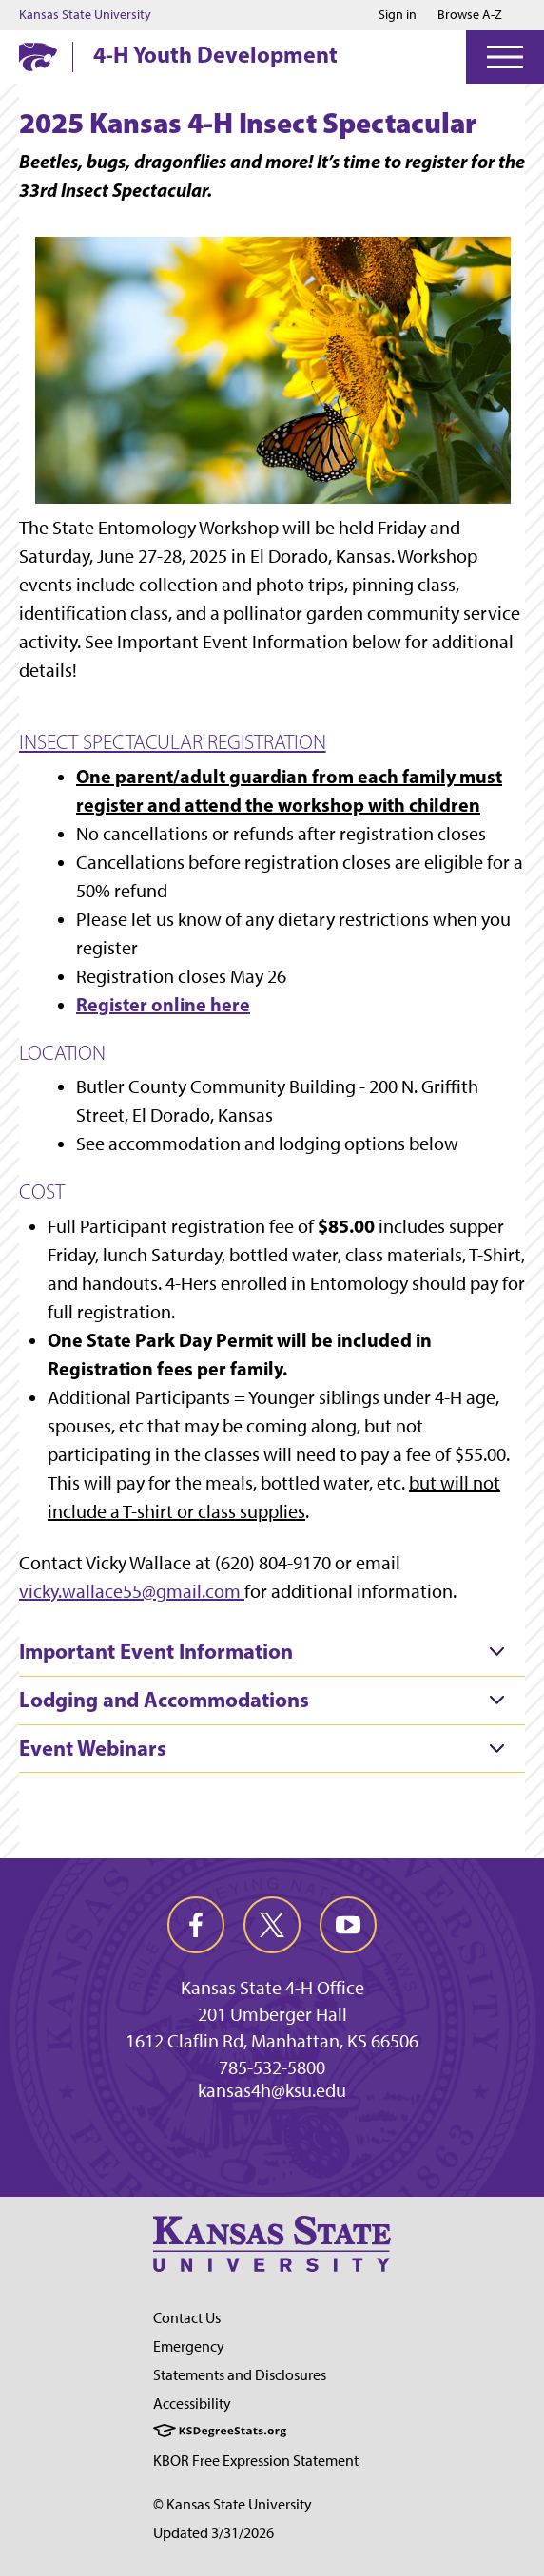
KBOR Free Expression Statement (256, 2460)
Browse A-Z (469, 15)
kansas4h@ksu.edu (272, 2090)
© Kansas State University (232, 2504)
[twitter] (272, 1924)
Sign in (398, 15)
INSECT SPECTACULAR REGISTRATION (172, 742)
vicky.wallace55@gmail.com (130, 1591)
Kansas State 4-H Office (272, 1987)
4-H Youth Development (215, 54)
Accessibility (192, 2403)
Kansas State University (85, 15)
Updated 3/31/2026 (213, 2533)
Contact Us (187, 2318)
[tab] (272, 1652)
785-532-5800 (272, 2067)
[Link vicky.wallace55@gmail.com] (242, 1591)
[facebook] (195, 1924)
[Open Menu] (505, 57)
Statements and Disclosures (239, 2375)
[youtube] (348, 1924)
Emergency (188, 2346)
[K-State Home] (38, 56)
